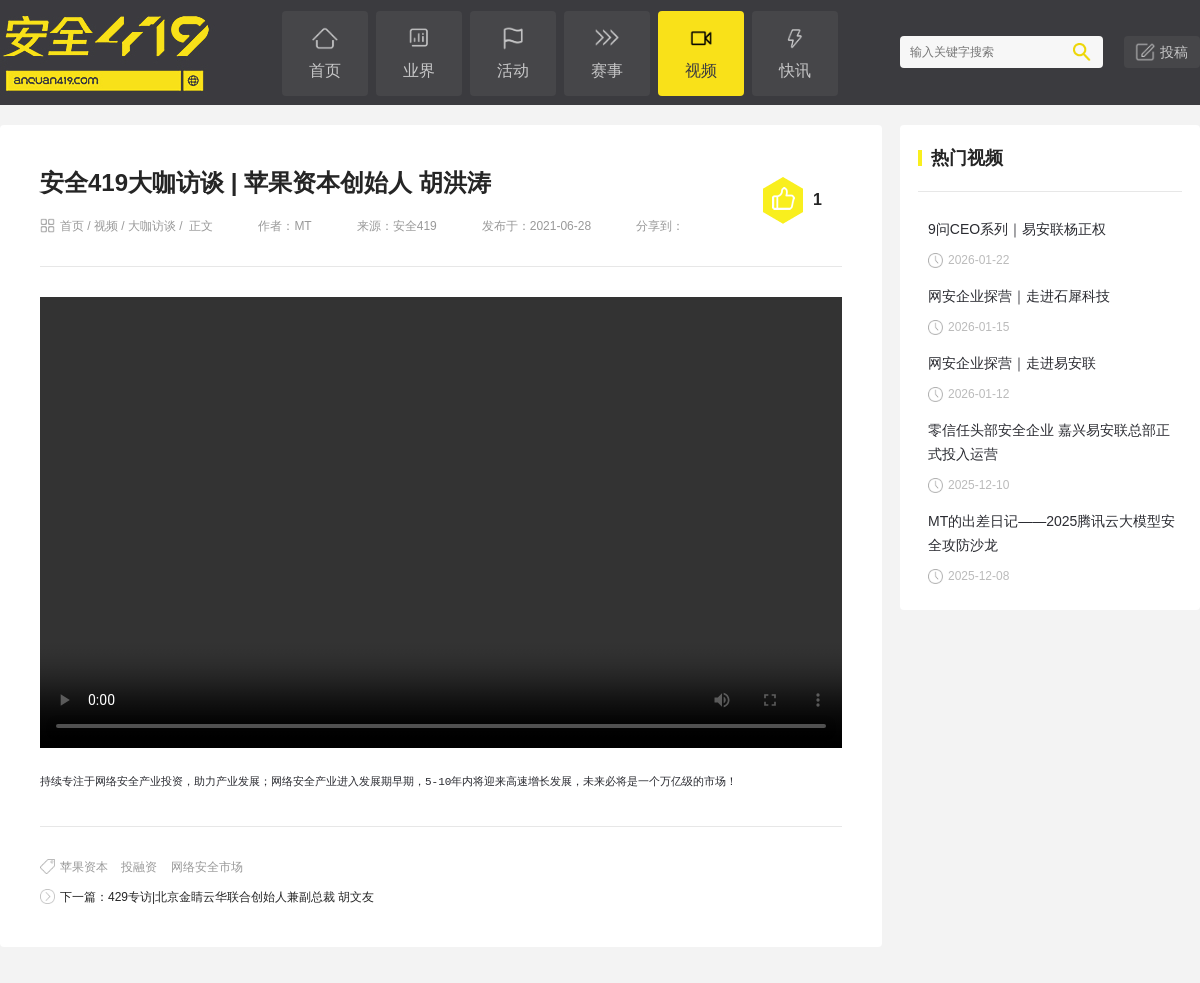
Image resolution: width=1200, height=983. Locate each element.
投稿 (1174, 52)
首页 (72, 226)
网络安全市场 (207, 867)
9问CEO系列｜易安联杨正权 (1017, 229)
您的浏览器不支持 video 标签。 (441, 522)
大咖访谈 (152, 226)
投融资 (139, 867)
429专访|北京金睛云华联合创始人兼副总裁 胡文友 (241, 897)
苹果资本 (84, 867)
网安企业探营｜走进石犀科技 (1019, 296)
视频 (106, 226)
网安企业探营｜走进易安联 (1012, 363)
